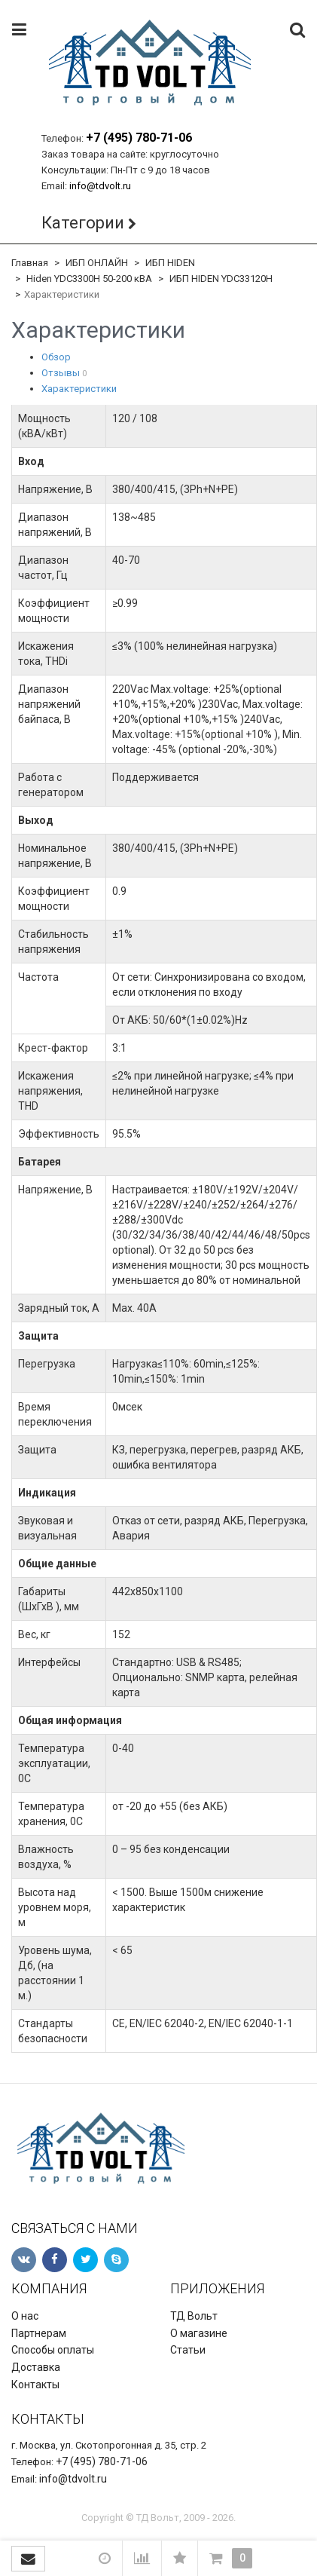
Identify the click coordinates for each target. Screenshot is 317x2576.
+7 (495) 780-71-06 (139, 137)
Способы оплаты (52, 2350)
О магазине (198, 2333)
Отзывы (60, 372)
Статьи (188, 2350)
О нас (24, 2316)
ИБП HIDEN (170, 262)
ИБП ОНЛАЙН (97, 262)
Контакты (35, 2384)
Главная (29, 262)
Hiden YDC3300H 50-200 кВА (89, 278)
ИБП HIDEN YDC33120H (221, 278)
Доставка (35, 2367)
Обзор (56, 357)
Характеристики (79, 388)
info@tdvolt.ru (100, 185)
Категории (82, 222)
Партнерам (38, 2333)
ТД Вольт (194, 2316)
